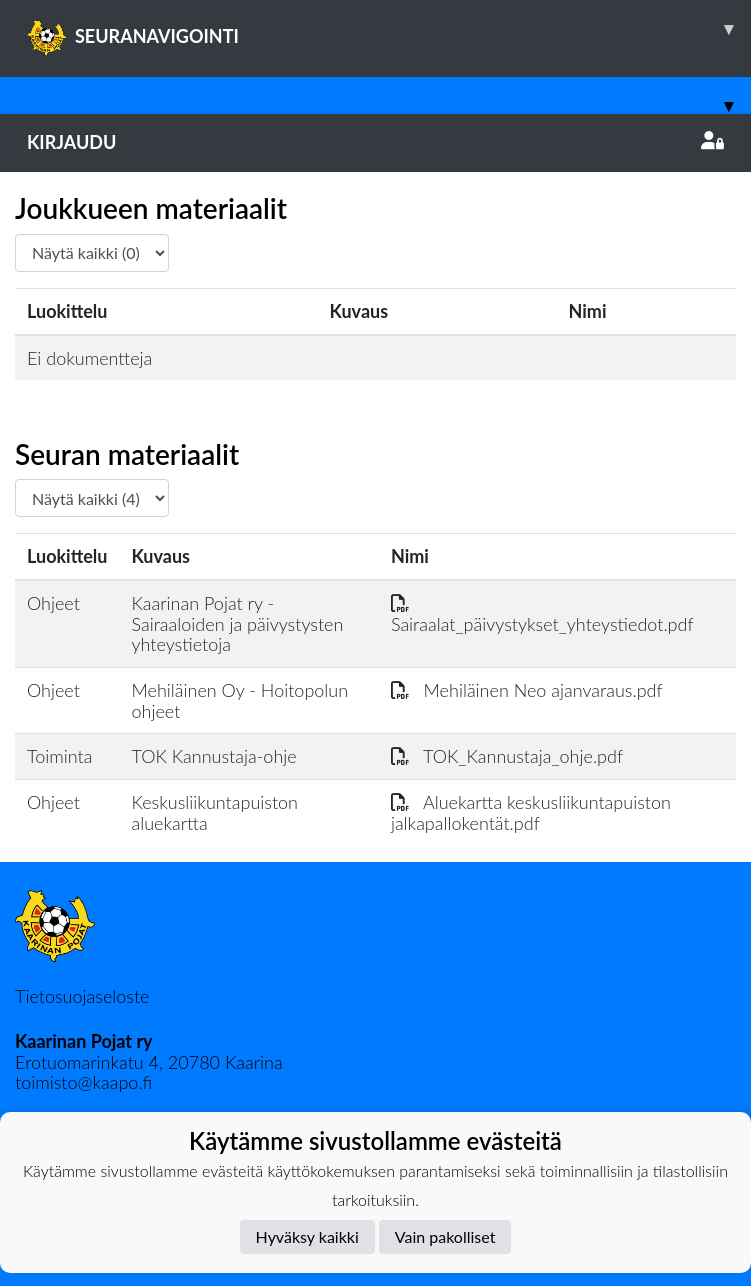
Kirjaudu (375, 142)
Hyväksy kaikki (307, 1236)
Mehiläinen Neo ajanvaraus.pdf (527, 690)
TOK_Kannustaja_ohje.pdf (507, 756)
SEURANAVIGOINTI (389, 29)
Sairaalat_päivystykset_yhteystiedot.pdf (542, 613)
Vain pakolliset (445, 1236)
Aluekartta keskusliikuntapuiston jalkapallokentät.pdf (531, 812)
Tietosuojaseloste (82, 996)
